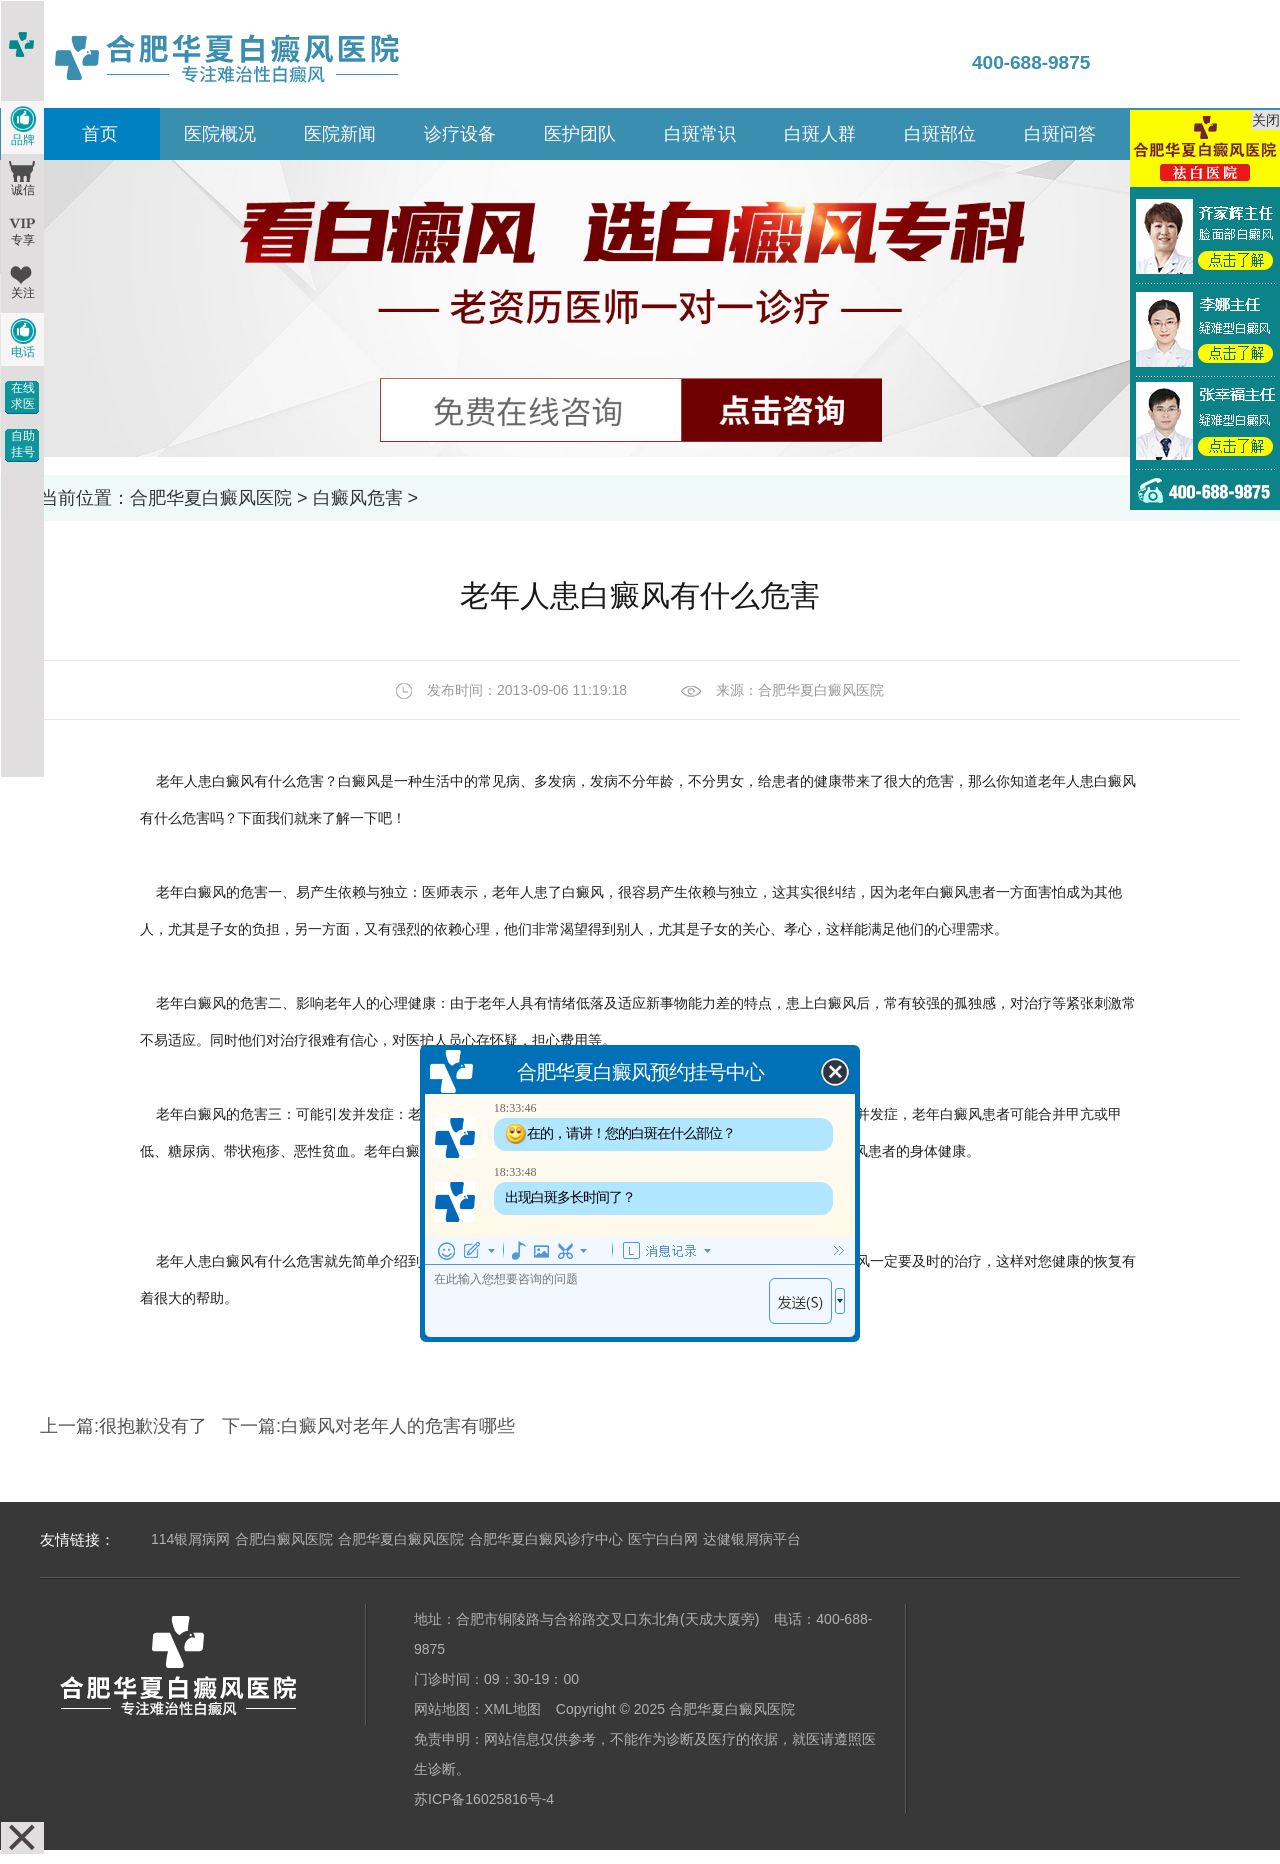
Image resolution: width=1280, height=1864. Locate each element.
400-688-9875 (1031, 62)
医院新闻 (340, 134)
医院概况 (220, 134)
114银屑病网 (190, 1539)
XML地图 (512, 1709)
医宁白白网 (663, 1539)
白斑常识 (700, 134)
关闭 (1266, 120)
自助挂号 (23, 444)
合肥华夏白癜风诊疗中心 (546, 1539)
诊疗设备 (460, 134)
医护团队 (580, 134)
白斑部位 (940, 134)
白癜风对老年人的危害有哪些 (398, 1426)
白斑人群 (820, 134)
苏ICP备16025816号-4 (484, 1799)
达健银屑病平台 (752, 1539)
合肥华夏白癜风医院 (211, 498)
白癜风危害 (358, 498)
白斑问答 (1060, 134)
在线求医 (23, 396)
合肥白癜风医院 (284, 1539)
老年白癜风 (191, 892)
